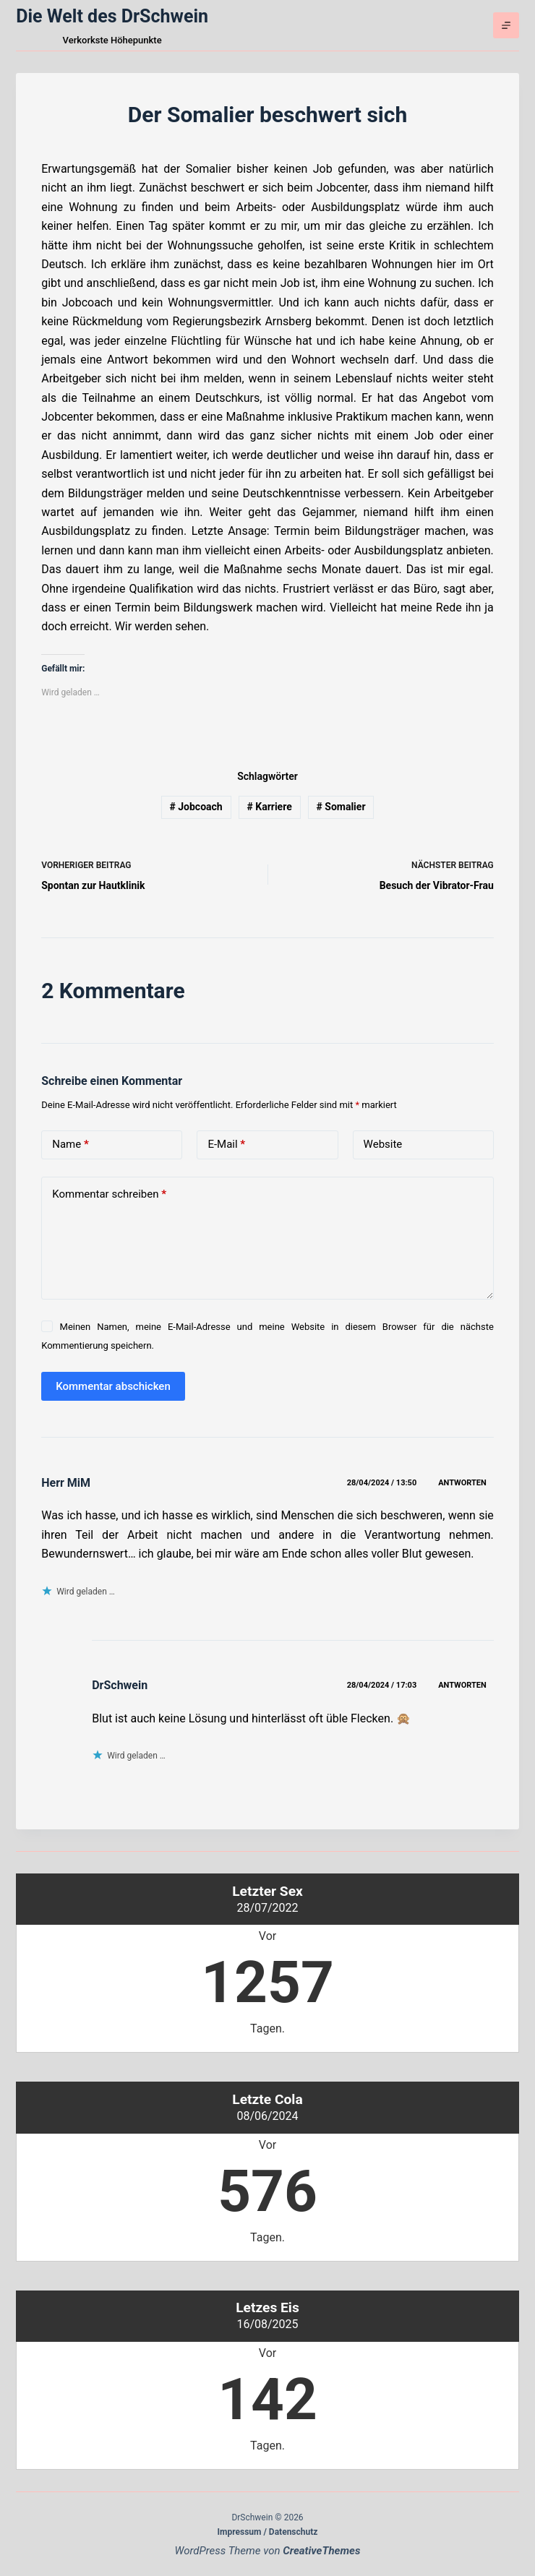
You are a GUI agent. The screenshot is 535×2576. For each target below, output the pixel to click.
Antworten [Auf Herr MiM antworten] (462, 1482)
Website (383, 1144)
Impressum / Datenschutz (268, 2532)
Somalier (341, 806)
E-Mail (226, 1144)
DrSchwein (119, 1685)
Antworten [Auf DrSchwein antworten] (462, 1685)
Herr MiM (65, 1483)
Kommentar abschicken (113, 1386)
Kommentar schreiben (109, 1194)
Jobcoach (195, 806)
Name (70, 1144)
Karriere (269, 806)
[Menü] (506, 25)
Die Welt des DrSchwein (112, 16)
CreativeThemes (321, 2550)
